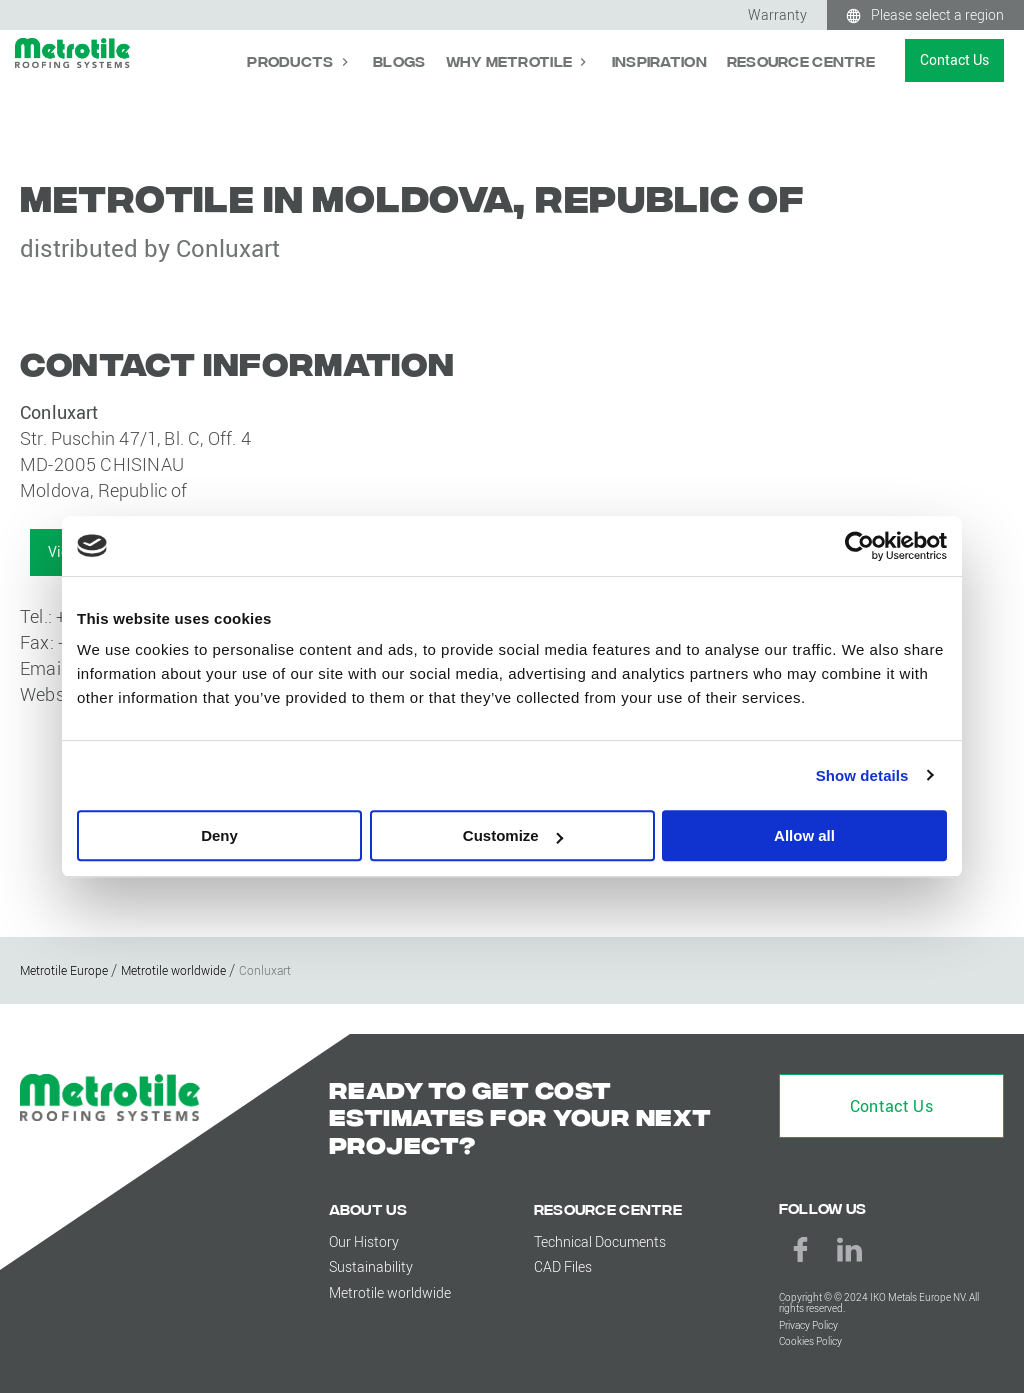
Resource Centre (801, 60)
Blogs (399, 60)
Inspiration (659, 60)
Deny (219, 835)
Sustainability (371, 1266)
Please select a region (937, 14)
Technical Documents (600, 1241)
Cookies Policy (810, 1341)
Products (292, 60)
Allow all (804, 835)
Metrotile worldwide (390, 1292)
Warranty (777, 14)
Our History (364, 1241)
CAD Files (563, 1266)
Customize (513, 835)
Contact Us (954, 59)
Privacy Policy (808, 1325)
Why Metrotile (511, 60)
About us (368, 1208)
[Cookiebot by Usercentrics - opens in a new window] (859, 546)
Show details (862, 775)
